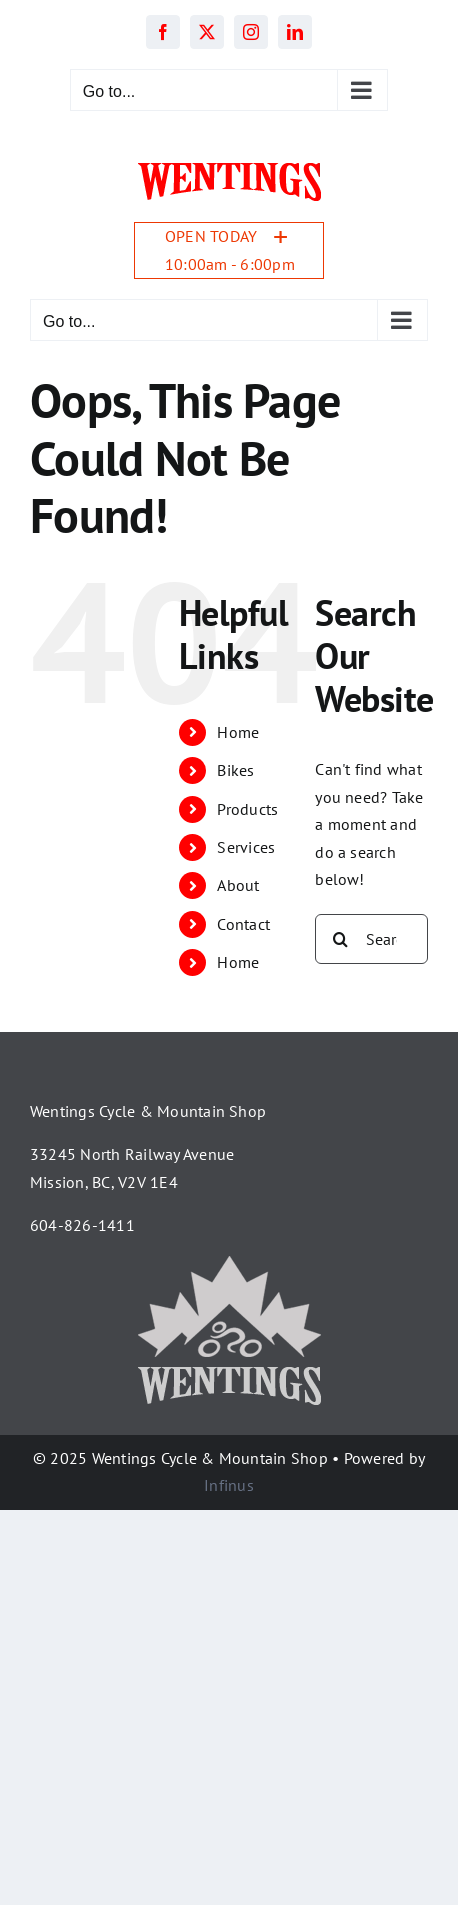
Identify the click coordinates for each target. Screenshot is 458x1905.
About (238, 885)
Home (238, 732)
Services (246, 847)
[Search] (340, 939)
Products (247, 809)
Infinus (229, 1485)
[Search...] (371, 939)
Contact (243, 924)
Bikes (235, 770)
